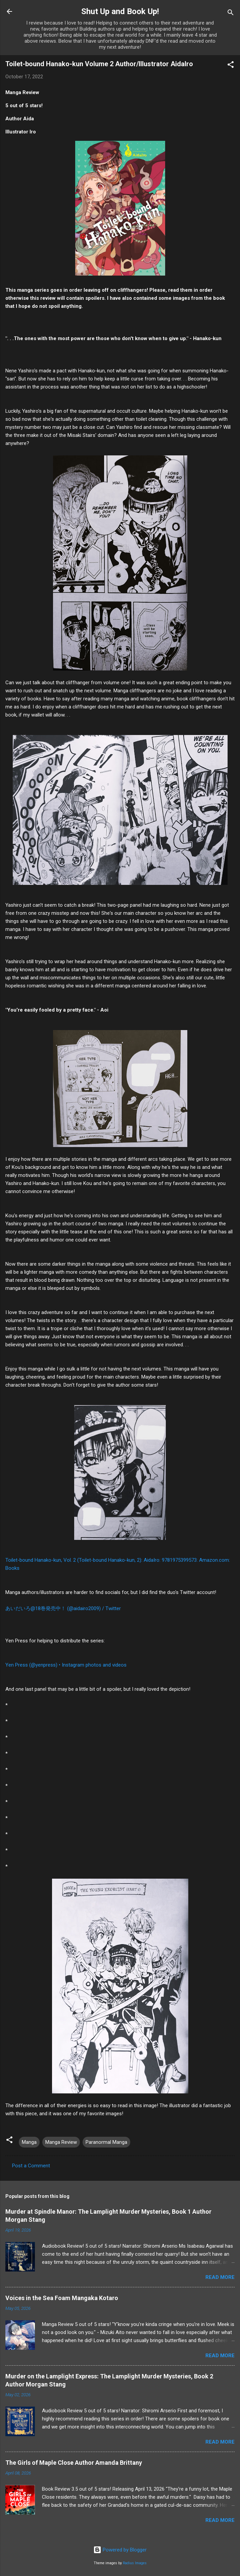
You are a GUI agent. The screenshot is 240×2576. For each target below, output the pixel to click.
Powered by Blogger (120, 2550)
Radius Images (135, 2563)
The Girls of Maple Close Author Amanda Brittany (73, 2462)
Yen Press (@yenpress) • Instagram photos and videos (66, 1665)
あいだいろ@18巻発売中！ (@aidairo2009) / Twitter (63, 1608)
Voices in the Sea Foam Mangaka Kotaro (61, 2297)
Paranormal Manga (106, 2142)
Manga (29, 2142)
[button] (231, 65)
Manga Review (61, 2142)
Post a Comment (31, 2166)
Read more (220, 2277)
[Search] (231, 13)
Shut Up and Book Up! (120, 11)
